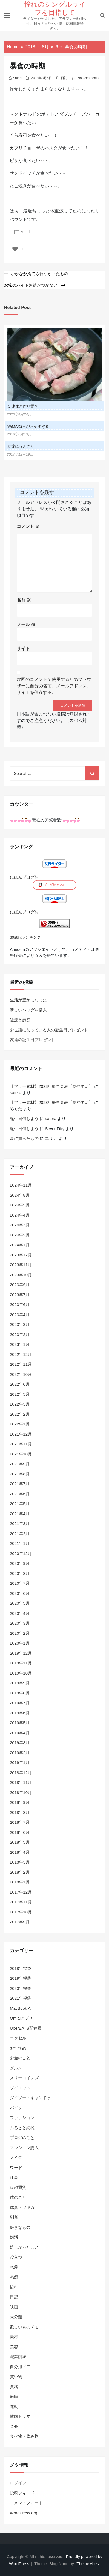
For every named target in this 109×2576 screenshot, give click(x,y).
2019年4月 (20, 1732)
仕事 (14, 2177)
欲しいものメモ (24, 2327)
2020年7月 (20, 1583)
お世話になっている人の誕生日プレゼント (49, 1030)
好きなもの (20, 2227)
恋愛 (14, 2267)
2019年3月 (20, 1742)
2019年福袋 (20, 1978)
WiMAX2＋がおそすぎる (28, 426)
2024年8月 (20, 1195)
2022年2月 (20, 1414)
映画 (14, 2307)
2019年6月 (20, 1713)
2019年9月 (20, 1683)
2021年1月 (20, 1543)
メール (26, 624)
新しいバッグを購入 (28, 1010)
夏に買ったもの (24, 1138)
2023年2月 (20, 1334)
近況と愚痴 (20, 1019)
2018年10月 (21, 1792)
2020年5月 (20, 1603)
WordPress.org (23, 2513)
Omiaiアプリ (21, 2018)
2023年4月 (20, 1314)
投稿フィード (22, 2493)
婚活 (14, 2237)
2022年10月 (21, 1374)
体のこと (18, 2197)
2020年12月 (21, 1553)
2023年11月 (21, 1264)
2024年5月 (20, 1205)
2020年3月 (20, 1623)
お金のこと (20, 2058)
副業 (14, 2217)
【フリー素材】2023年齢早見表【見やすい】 (51, 1086)
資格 (14, 2386)
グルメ (16, 2068)
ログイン (18, 2483)
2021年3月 (20, 1523)
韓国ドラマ (20, 2416)
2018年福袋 (20, 1968)
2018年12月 (21, 1772)
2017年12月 (21, 1892)
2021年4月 (20, 1513)
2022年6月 (20, 1384)
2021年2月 (20, 1533)
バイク (16, 2107)
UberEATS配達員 (26, 2028)
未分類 (16, 2316)
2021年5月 (20, 1503)
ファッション (22, 2117)
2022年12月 (21, 1354)
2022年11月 (21, 1364)
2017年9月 (20, 1921)
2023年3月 (20, 1324)
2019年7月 (20, 1702)
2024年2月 (20, 1235)
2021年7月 (20, 1483)
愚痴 (14, 2277)
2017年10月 (21, 1912)
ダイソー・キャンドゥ (30, 2097)
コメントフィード (26, 2502)
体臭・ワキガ (22, 2207)
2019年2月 (20, 1752)
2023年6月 (20, 1304)
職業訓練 (18, 2356)
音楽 (14, 2426)
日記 (64, 78)
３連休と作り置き (22, 406)
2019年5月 (20, 1722)
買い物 (16, 2376)
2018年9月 (20, 1802)
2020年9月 (20, 1563)
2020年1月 (20, 1643)
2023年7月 (20, 1294)
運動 (14, 2406)
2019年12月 (21, 1653)
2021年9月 (20, 1463)
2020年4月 (20, 1613)
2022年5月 (20, 1394)
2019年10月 (21, 1673)
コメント (28, 526)
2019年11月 (21, 1663)
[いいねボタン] (15, 249)
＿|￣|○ (16, 232)
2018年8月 (20, 1812)
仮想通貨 (18, 2187)
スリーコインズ (24, 2077)
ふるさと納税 (22, 2127)
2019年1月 (20, 1762)
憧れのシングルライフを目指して (55, 8)
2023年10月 (21, 1274)
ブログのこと (22, 2137)
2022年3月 (20, 1404)
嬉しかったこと (24, 2247)
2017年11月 (21, 1902)
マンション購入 (24, 2147)
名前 (24, 600)
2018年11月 (21, 1782)
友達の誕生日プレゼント (32, 1039)
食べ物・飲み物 (24, 2436)
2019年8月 (20, 1693)
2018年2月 (20, 1872)
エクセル (18, 2038)
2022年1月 (20, 1424)
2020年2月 (20, 1633)
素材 (14, 2336)
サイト (23, 648)
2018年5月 (20, 1842)
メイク (16, 2157)
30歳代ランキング (25, 937)
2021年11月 (21, 1444)
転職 (14, 2396)
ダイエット (20, 2088)
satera (17, 78)
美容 (14, 2346)
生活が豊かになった (28, 1000)
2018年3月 (20, 1862)
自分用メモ (20, 2366)
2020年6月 (20, 1593)
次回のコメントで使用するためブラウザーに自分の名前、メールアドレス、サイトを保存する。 (54, 686)
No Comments (88, 78)
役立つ (16, 2257)
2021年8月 (20, 1474)
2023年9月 (20, 1284)
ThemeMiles (87, 2563)
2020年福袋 (20, 1988)
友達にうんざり (20, 446)
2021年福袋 (20, 1998)
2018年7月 (20, 1822)
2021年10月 (21, 1454)
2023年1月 (20, 1344)
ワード (16, 2167)
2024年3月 (20, 1225)
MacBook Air (21, 2008)
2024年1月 (20, 1244)
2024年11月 (21, 1185)
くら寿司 (18, 135)
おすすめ (18, 2048)
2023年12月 (21, 1255)
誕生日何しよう (24, 1118)
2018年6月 (20, 1832)
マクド (16, 114)
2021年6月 (20, 1493)
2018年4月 (20, 1852)
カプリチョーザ (25, 148)
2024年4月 (20, 1215)
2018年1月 (20, 1882)
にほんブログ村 (24, 877)
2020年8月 (20, 1573)
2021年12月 (21, 1434)
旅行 (14, 2287)
